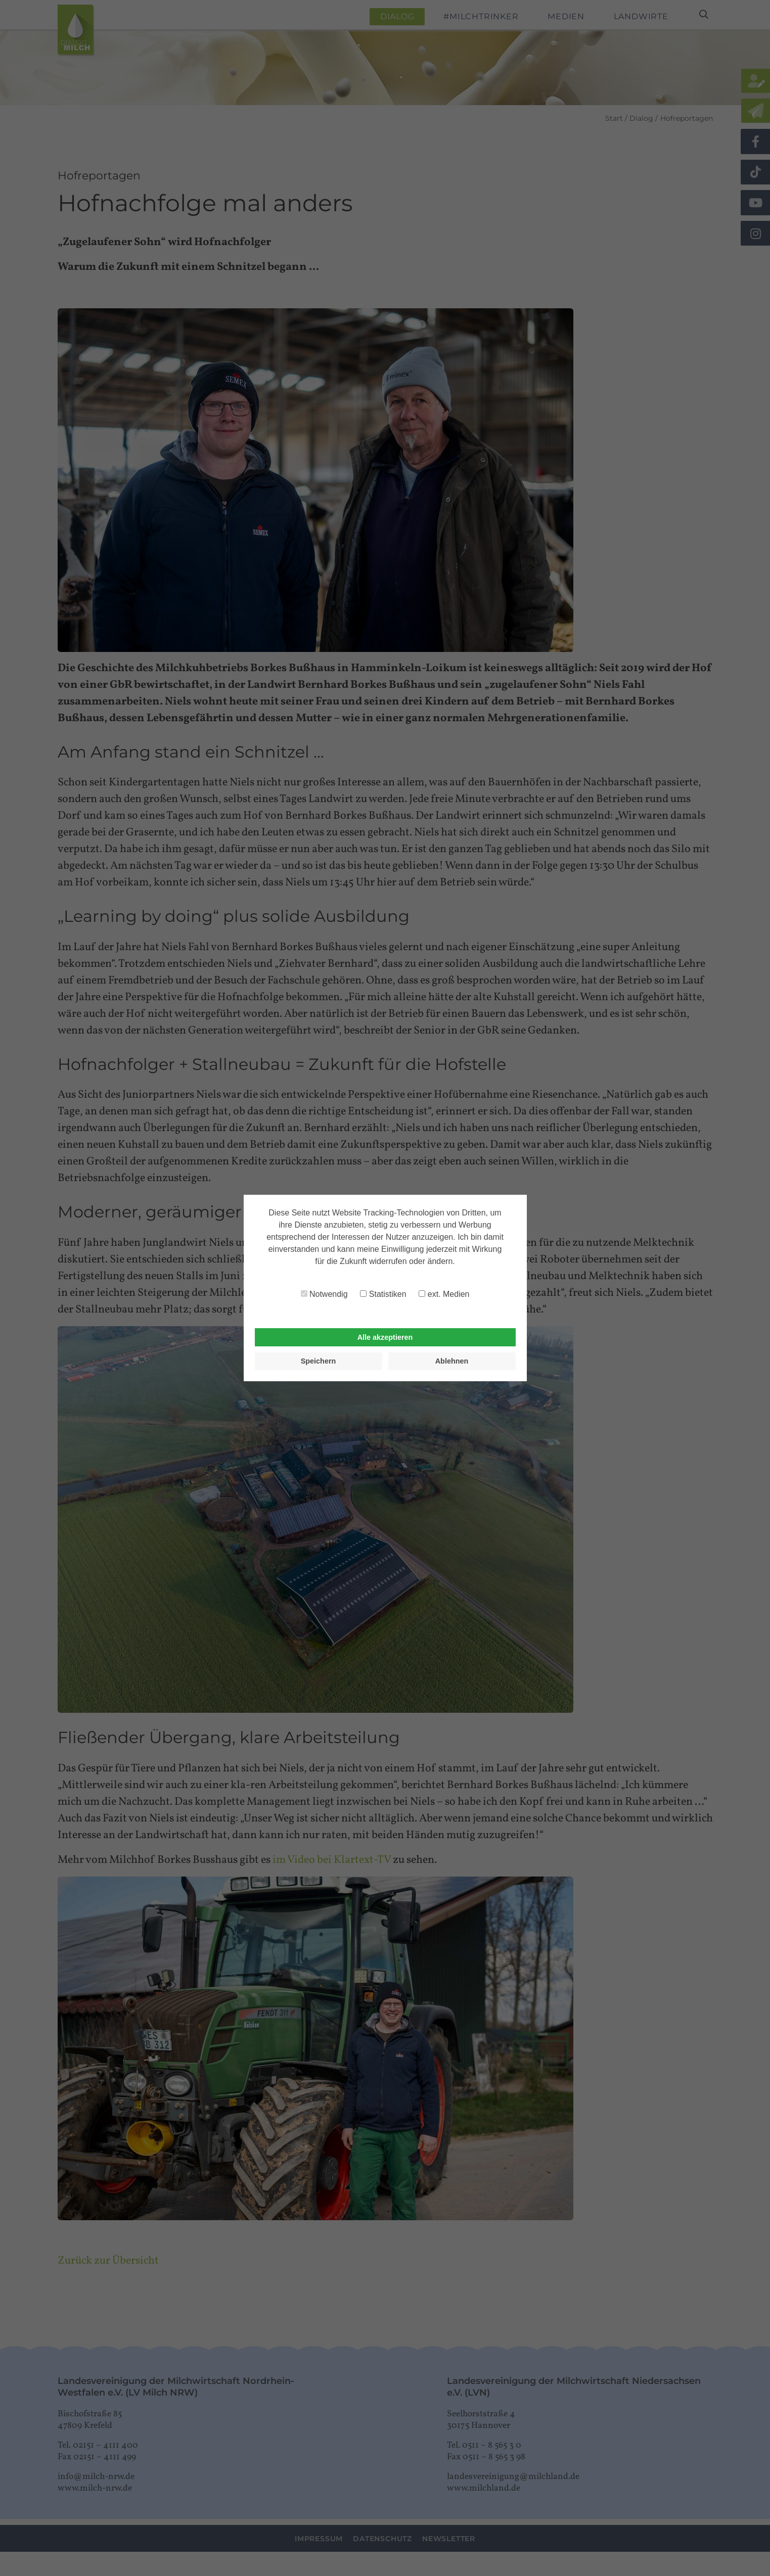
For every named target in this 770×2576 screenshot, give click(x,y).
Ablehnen (452, 1361)
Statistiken (383, 1294)
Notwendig (324, 1294)
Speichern (318, 1361)
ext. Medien (444, 1294)
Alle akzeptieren (385, 1337)
